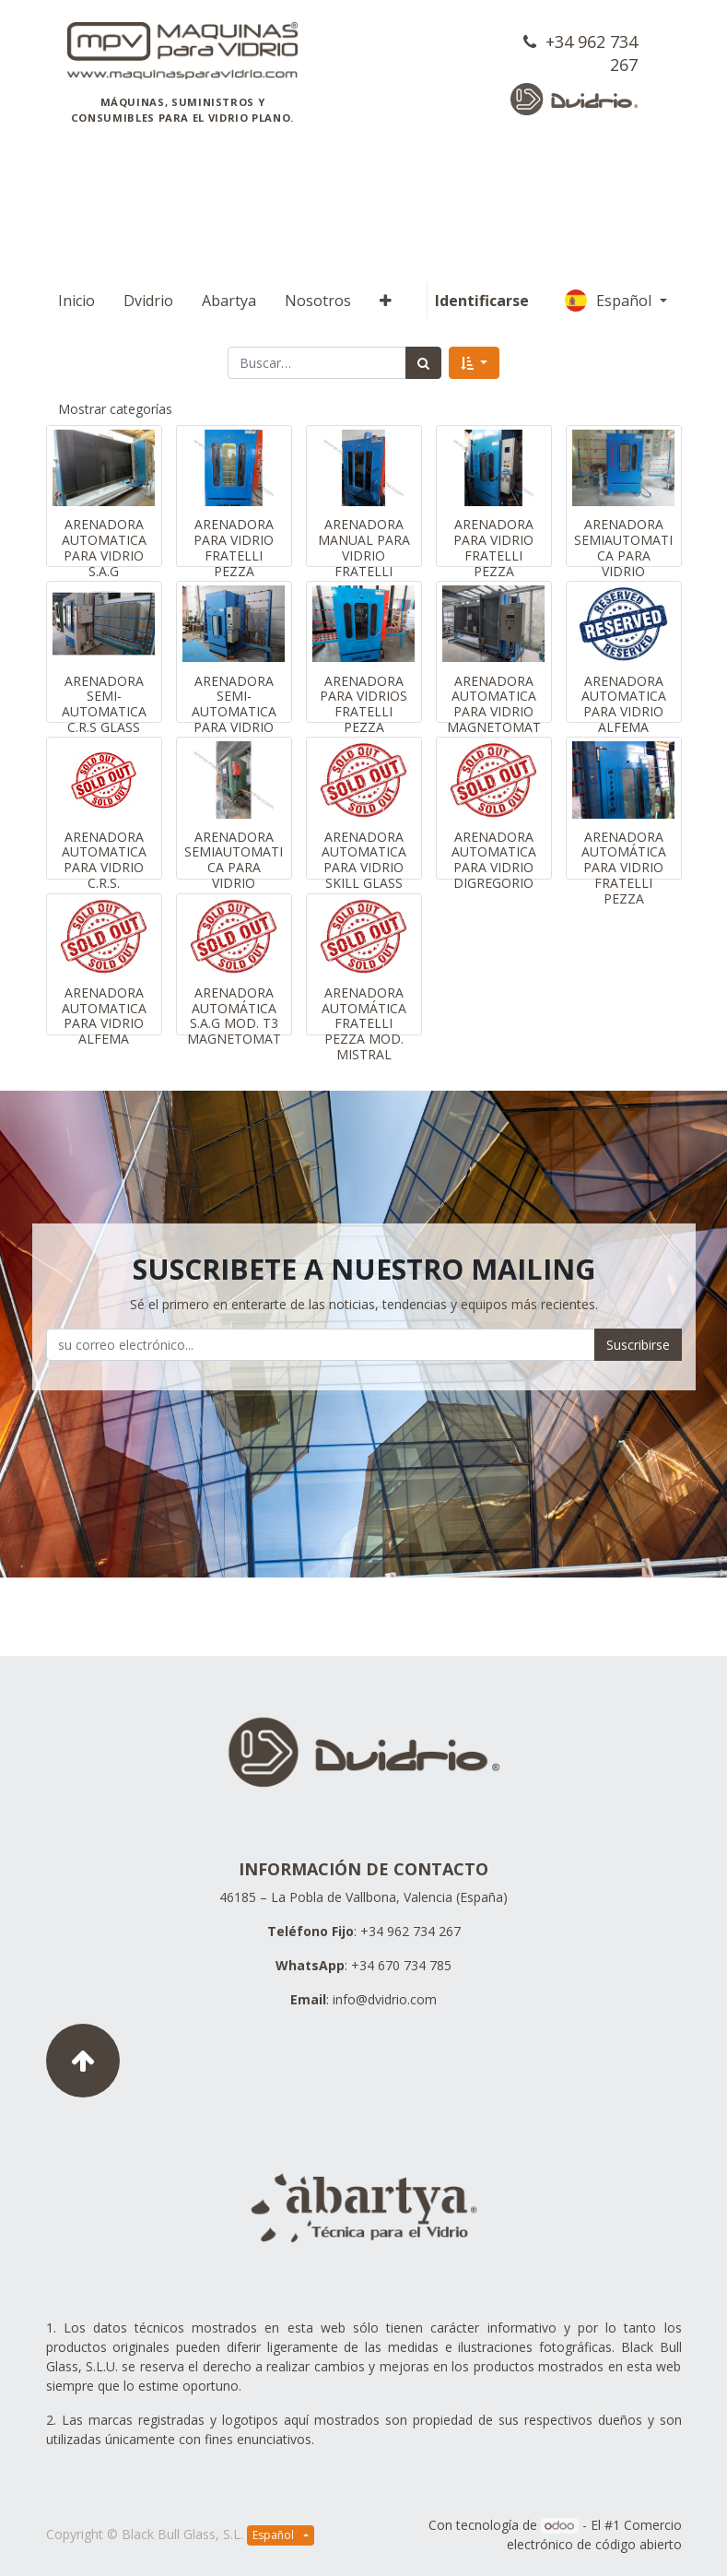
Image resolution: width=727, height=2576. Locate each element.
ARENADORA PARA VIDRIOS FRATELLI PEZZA (363, 704)
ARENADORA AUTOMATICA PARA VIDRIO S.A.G (104, 547)
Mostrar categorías (115, 409)
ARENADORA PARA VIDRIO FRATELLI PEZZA (233, 547)
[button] (385, 300)
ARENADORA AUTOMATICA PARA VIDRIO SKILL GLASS (364, 860)
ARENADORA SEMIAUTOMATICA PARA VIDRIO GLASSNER (233, 867)
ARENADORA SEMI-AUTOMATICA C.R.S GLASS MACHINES (104, 711)
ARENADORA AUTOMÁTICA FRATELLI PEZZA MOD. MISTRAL (364, 1023)
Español (610, 301)
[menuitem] (76, 300)
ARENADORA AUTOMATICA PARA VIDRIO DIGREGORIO (493, 860)
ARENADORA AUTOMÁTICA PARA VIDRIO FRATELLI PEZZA (623, 867)
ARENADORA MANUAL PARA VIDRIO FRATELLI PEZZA (364, 555)
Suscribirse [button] (638, 1344)
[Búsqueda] (423, 363)
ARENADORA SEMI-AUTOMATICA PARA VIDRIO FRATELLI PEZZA (234, 719)
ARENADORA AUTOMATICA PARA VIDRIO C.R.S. (104, 860)
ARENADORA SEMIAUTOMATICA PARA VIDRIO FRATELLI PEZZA (623, 562)
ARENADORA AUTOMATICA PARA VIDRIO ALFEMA (623, 704)
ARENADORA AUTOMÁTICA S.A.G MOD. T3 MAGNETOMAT (234, 1015)
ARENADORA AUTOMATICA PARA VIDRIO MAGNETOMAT (494, 704)
